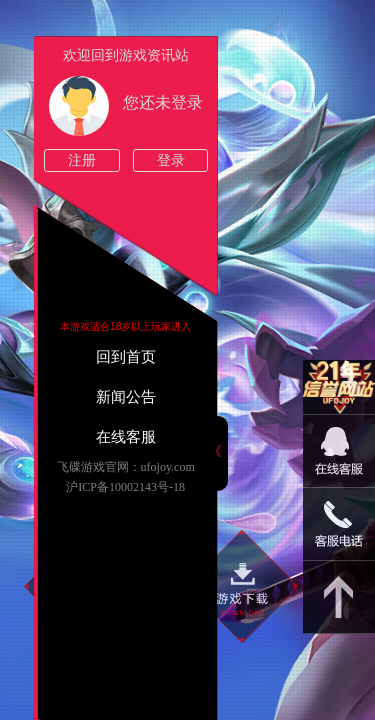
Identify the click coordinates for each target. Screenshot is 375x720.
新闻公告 (126, 397)
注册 (82, 160)
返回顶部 (339, 597)
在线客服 (126, 437)
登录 (171, 160)
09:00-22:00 (339, 461)
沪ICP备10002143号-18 (125, 487)
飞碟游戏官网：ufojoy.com (126, 467)
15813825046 (339, 524)
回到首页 (126, 357)
